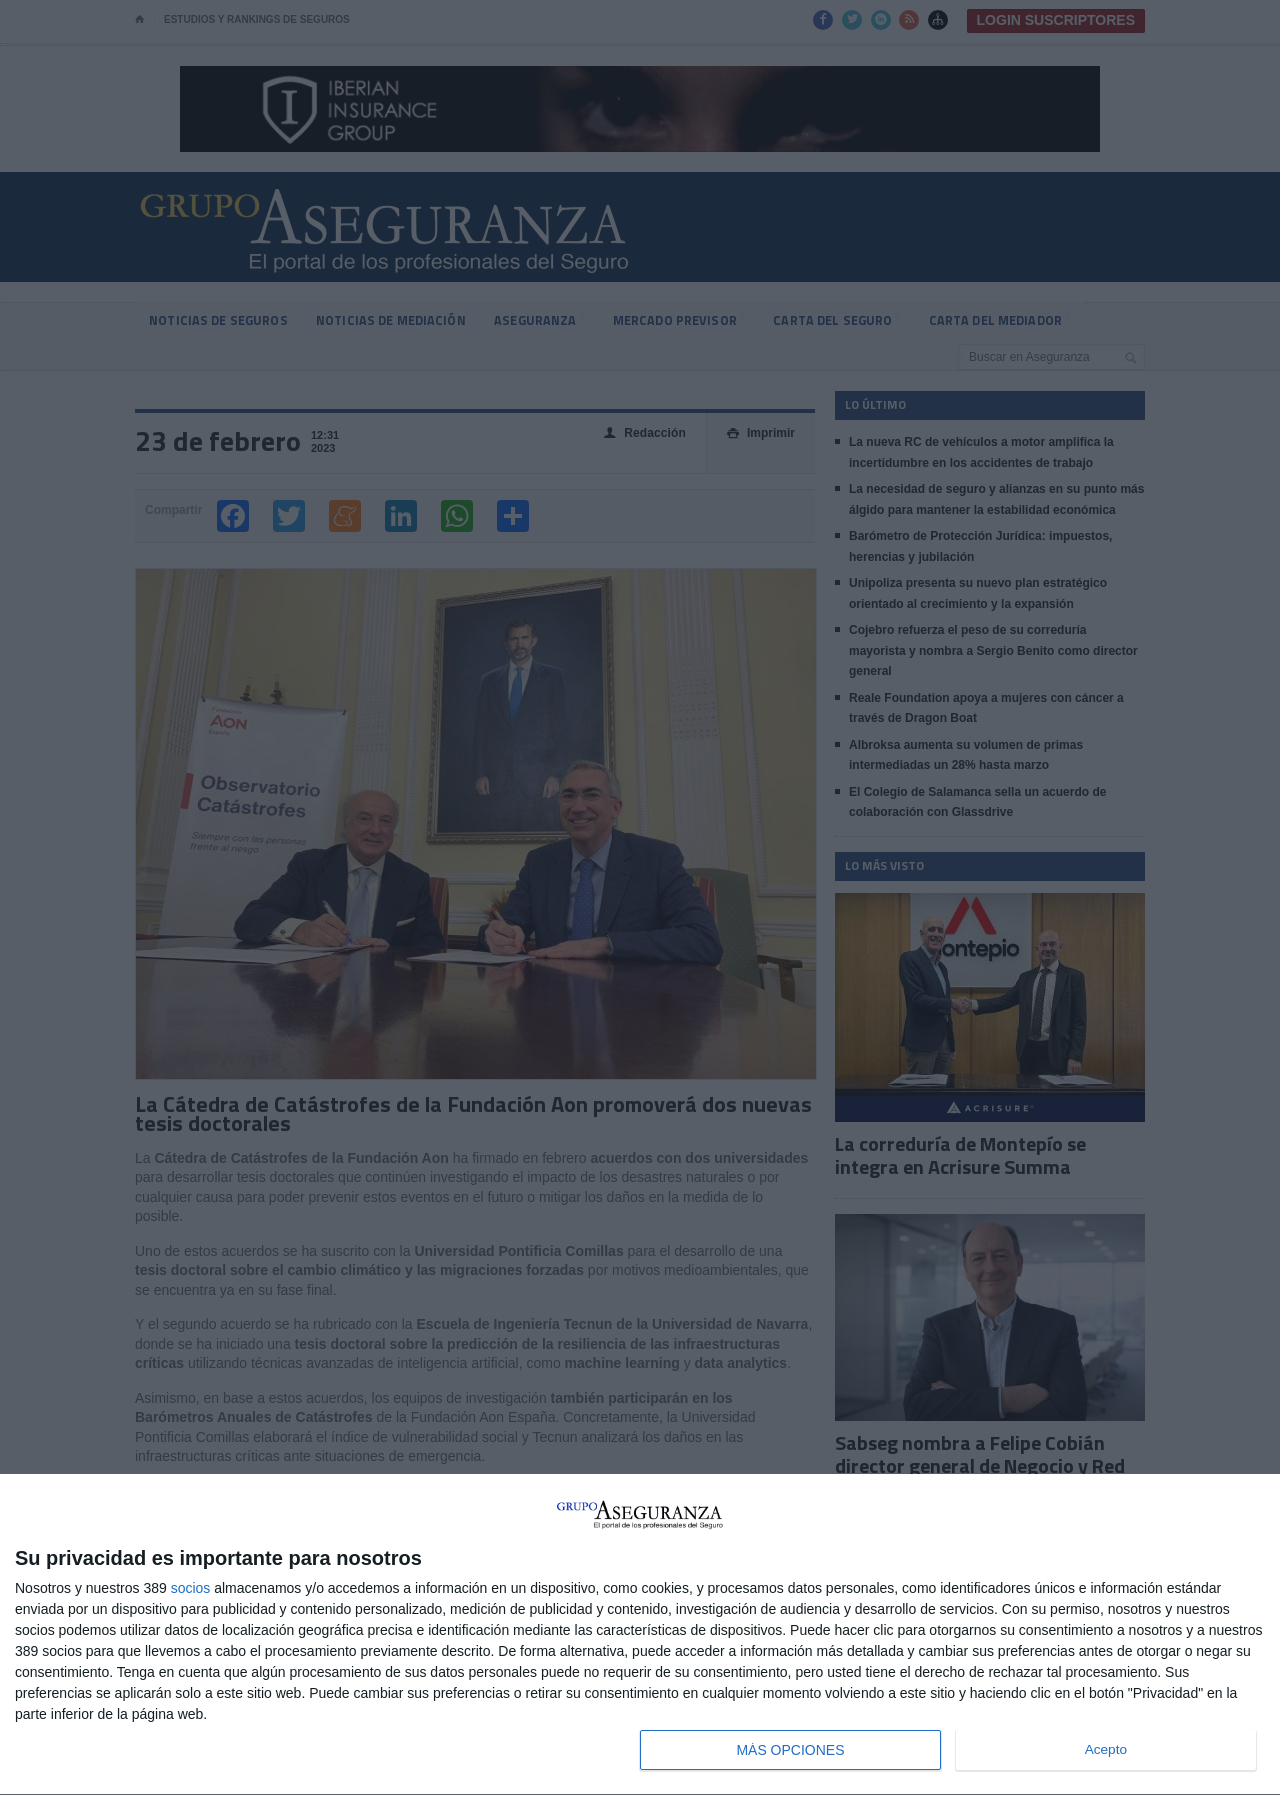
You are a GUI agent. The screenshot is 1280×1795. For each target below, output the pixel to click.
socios (191, 1588)
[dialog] (640, 1635)
